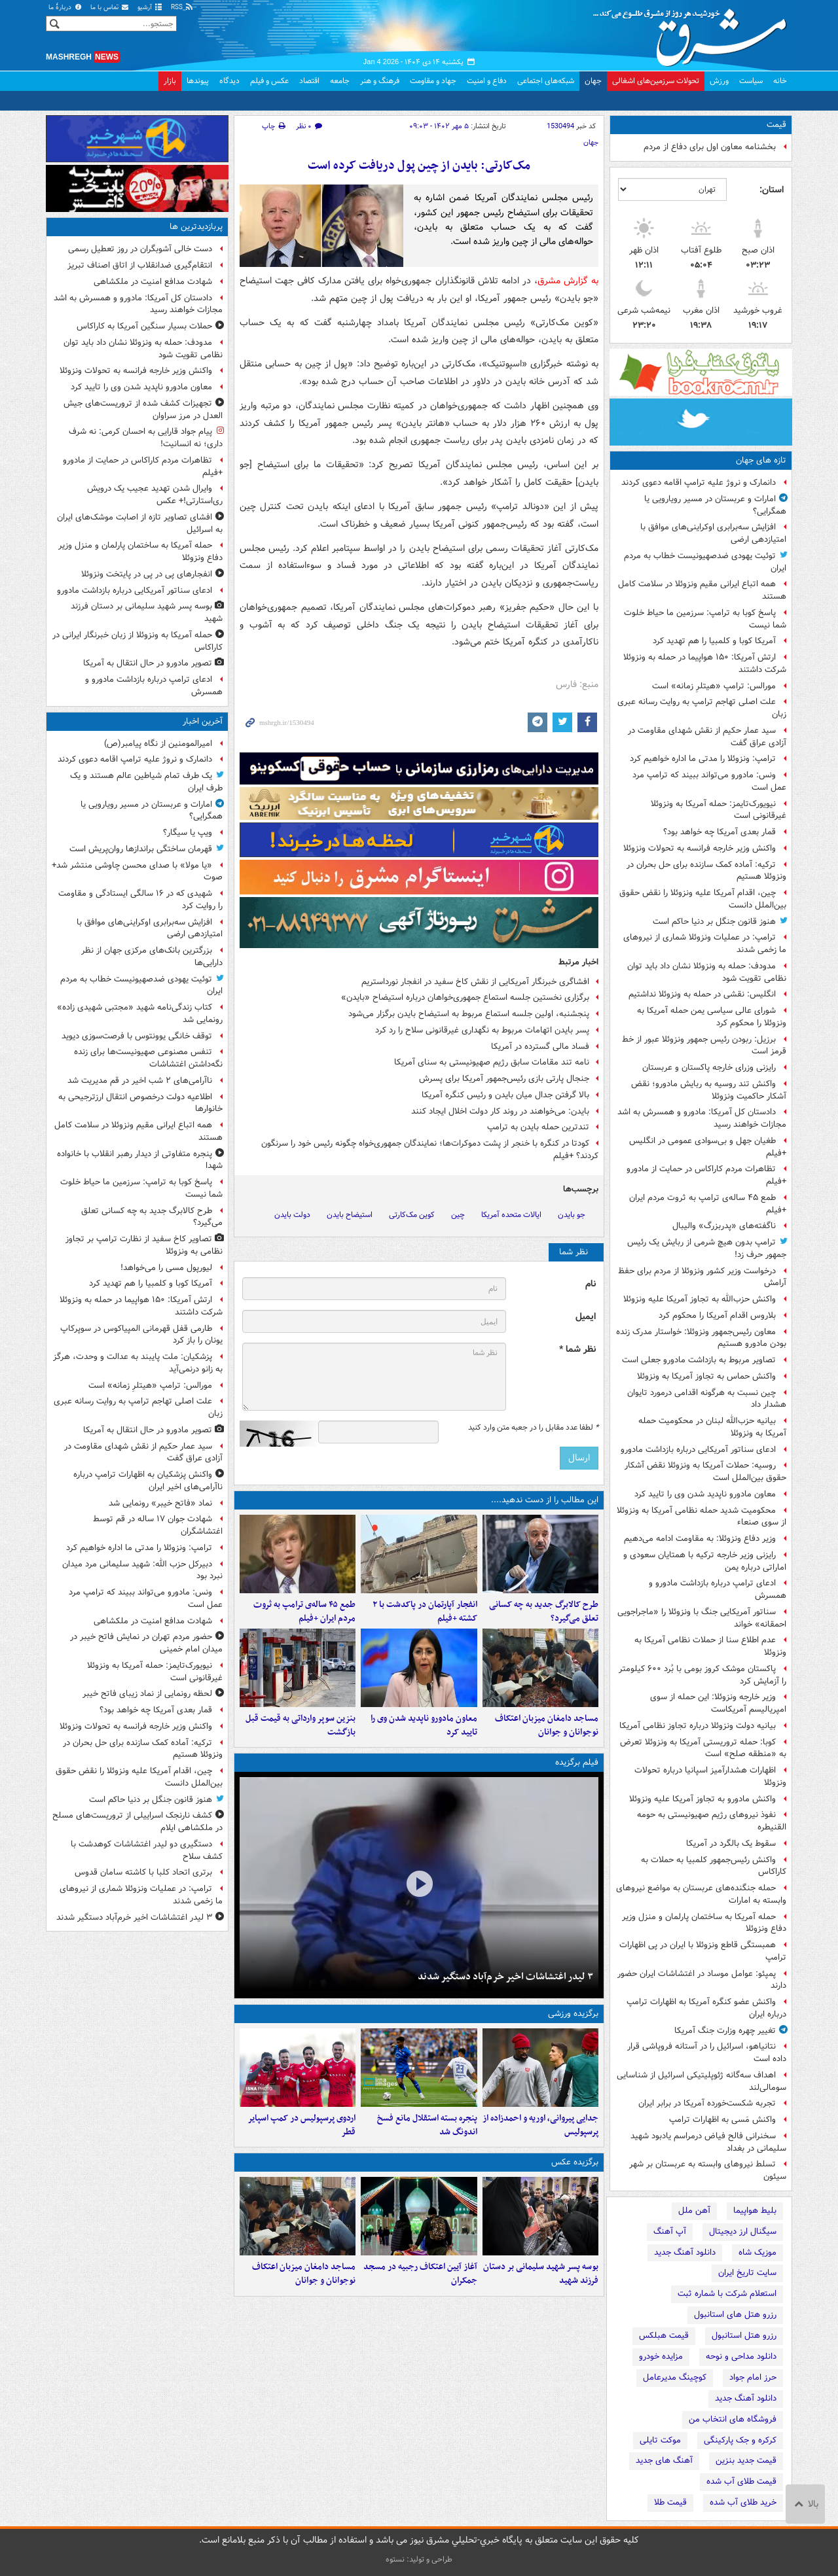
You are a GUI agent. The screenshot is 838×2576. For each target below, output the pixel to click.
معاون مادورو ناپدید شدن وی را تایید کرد (705, 1494)
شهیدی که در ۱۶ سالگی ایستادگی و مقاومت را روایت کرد (140, 899)
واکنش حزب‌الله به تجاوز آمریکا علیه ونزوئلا (699, 1299)
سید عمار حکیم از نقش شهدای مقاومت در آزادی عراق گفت (707, 736)
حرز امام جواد (752, 2377)
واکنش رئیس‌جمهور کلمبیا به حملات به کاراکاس (713, 1866)
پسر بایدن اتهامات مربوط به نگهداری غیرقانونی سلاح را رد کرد (482, 1030)
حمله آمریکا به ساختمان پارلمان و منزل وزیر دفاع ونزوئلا (704, 1923)
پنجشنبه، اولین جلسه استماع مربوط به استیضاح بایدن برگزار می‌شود (468, 1014)
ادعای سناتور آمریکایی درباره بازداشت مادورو (698, 1449)
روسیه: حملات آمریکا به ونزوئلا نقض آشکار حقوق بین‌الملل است (705, 1471)
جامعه (340, 81)
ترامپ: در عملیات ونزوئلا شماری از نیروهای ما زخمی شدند (704, 943)
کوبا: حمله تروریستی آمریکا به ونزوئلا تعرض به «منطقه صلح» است (703, 1748)
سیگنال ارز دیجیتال (742, 2231)
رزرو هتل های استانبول (735, 2314)
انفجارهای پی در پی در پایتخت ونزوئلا (146, 574)
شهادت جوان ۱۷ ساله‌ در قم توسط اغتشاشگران (158, 1525)
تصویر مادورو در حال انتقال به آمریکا (147, 663)
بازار (170, 81)
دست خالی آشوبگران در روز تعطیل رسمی (140, 249)
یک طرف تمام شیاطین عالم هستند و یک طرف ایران (146, 781)
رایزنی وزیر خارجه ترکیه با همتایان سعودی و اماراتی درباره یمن (704, 1561)
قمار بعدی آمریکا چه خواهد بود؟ (719, 832)
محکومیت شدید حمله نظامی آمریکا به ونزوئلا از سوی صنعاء (701, 1516)
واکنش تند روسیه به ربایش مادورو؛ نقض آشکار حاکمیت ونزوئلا (708, 1090)
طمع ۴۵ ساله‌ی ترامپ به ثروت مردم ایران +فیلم (707, 1203)
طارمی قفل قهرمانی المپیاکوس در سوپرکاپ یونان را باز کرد (141, 1334)
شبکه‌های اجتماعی (545, 81)
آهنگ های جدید (664, 2460)
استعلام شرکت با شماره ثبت (727, 2294)
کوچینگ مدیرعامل (674, 2377)
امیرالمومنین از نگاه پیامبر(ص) (158, 743)
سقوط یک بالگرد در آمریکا (731, 1843)
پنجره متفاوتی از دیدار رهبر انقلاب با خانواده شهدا (140, 1160)
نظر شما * (577, 1349)
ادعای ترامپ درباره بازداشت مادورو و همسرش (717, 1589)
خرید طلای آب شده (743, 2502)
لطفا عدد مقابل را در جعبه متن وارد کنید (533, 1428)
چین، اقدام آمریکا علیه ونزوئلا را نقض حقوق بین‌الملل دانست (702, 899)
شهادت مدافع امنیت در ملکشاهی (153, 281)
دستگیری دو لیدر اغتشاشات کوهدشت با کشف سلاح (147, 1850)
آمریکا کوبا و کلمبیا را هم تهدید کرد (714, 641)
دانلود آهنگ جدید (685, 2252)
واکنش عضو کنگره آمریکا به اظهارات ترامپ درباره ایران (706, 2008)
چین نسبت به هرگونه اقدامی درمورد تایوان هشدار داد (706, 1398)
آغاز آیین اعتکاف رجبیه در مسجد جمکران (420, 2273)
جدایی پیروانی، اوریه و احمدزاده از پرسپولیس (540, 2125)
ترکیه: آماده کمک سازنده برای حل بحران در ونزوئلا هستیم (706, 870)
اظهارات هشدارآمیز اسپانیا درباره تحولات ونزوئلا (710, 1776)
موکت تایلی (660, 2440)
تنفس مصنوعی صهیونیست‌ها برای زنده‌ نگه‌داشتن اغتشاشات (148, 1058)
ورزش (719, 81)
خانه (780, 81)
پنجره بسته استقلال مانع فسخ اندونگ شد (427, 2125)
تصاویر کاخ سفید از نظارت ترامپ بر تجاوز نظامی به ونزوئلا (144, 1245)
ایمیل (585, 1317)
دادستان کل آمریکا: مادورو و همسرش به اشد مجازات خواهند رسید (701, 1118)
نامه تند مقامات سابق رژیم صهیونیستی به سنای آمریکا (491, 1062)
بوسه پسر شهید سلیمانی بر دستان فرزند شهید (540, 2273)
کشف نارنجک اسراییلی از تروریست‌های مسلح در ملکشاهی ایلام (137, 1821)
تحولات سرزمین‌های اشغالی (655, 81)
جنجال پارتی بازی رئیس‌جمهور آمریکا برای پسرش (504, 1078)
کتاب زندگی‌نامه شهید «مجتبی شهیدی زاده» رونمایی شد (140, 1013)
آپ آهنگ (669, 2231)
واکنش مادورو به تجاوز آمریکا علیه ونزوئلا (702, 1799)
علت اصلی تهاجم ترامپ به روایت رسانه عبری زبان (701, 708)
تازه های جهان (761, 460)
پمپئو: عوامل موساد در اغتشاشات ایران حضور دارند (701, 1979)
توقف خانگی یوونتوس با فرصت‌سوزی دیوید (137, 1036)
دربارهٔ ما (65, 7)
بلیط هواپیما (754, 2210)
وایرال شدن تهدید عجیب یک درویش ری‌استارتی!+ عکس (155, 494)
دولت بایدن (292, 1215)
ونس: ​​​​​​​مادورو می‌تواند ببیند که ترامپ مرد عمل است (709, 781)
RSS (182, 7)
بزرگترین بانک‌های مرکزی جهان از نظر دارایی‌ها (152, 956)
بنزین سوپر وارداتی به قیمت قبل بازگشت (300, 1725)
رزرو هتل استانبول (744, 2335)
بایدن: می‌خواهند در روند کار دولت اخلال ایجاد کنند (500, 1111)
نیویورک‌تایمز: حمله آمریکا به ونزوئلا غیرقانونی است (718, 810)
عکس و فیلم (269, 81)
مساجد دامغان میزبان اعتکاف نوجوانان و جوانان (546, 1725)
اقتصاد (309, 81)
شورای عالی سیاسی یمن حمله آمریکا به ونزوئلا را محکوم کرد (711, 1016)
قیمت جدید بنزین (746, 2460)
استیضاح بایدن (350, 1215)
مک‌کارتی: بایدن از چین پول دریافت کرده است (419, 166)
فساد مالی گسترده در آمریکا (540, 1046)
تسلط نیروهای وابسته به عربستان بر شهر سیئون (707, 2170)
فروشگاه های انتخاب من (732, 2419)
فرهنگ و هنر (379, 81)
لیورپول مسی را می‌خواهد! (166, 1268)
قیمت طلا (670, 2502)
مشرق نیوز (694, 32)
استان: (771, 190)
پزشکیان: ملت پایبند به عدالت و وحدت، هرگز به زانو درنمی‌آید (138, 1362)
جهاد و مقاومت (433, 81)
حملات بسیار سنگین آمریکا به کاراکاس (144, 326)
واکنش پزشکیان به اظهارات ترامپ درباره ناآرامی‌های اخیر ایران (148, 1480)
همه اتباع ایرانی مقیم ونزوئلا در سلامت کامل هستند (702, 590)
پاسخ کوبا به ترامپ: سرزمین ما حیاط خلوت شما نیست (705, 619)
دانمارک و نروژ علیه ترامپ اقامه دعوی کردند (698, 482)
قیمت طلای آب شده (741, 2481)
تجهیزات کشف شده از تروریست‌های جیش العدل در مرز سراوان (143, 409)
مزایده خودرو (661, 2356)
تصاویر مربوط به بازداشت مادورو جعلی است (699, 1360)
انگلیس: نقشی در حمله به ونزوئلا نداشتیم (702, 994)
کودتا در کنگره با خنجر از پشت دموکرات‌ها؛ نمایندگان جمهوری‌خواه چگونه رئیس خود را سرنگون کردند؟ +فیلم (429, 1149)
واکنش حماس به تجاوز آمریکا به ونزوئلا (706, 1376)
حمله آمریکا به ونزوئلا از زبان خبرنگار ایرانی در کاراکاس (137, 641)
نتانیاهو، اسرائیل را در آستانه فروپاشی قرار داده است (706, 2052)
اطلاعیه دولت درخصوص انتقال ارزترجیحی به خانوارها (140, 1103)
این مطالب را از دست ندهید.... (544, 1500)
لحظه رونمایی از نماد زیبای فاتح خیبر (147, 1693)
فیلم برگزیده (576, 1762)
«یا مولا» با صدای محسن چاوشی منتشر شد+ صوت (137, 871)
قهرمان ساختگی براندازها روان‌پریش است (140, 849)
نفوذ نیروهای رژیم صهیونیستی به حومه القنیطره (711, 1820)
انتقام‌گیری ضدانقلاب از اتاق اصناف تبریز (139, 265)
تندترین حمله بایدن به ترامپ (538, 1127)
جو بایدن (571, 1215)
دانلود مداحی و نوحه (741, 2356)
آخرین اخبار (203, 721)
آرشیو (150, 7)
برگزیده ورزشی (573, 2013)
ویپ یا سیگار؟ (187, 832)
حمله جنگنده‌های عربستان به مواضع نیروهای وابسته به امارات (701, 1894)
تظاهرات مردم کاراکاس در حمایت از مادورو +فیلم (706, 1175)
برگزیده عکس (574, 2162)
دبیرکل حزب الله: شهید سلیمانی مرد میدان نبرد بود (142, 1570)
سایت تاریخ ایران (747, 2273)
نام (590, 1284)
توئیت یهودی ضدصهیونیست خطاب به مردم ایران (705, 562)
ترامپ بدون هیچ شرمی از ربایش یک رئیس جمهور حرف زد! (706, 1248)
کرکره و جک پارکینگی (740, 2440)
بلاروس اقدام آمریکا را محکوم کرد (717, 1315)
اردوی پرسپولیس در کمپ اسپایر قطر (301, 2125)
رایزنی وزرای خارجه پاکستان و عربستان (709, 1067)
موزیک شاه (757, 2252)
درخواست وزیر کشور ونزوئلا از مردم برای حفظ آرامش (702, 1277)
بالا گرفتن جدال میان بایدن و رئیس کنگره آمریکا (505, 1095)
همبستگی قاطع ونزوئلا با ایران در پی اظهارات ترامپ (702, 1951)
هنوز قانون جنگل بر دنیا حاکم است (714, 921)
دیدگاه (229, 81)
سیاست (751, 81)
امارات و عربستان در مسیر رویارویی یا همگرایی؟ (715, 505)
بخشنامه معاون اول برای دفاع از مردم (710, 147)
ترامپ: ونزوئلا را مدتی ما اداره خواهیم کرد (703, 758)
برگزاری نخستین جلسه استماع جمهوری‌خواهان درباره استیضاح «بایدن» (465, 997)
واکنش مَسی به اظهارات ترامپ (722, 2119)
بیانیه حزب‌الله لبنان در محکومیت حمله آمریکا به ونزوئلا (712, 1427)
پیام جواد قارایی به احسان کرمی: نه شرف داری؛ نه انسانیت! (146, 437)
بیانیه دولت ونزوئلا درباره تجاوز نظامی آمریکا (697, 1726)
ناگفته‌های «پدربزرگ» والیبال (724, 1226)
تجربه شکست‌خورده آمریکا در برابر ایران (707, 2103)
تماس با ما (110, 7)
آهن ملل (694, 2210)
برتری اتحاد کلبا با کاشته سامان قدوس (143, 1872)
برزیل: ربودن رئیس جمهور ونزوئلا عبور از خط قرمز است (704, 1045)
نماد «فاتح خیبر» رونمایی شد (160, 1503)
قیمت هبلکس (664, 2335)
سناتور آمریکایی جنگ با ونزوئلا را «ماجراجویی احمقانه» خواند (701, 1618)
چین (458, 1215)
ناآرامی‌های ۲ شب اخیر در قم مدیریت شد (139, 1080)
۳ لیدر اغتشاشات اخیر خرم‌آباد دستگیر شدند (505, 1976)
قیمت (776, 125)
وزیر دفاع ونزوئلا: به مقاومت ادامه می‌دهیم (700, 1538)
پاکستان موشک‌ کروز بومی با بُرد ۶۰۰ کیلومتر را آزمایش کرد (702, 1675)
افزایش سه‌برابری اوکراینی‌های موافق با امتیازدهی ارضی (713, 533)
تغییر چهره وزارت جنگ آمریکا (725, 2030)
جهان (593, 81)
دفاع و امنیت (487, 81)
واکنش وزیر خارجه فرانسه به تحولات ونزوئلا (699, 848)
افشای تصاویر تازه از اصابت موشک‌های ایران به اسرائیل (140, 523)
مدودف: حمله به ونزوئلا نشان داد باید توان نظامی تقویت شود (706, 972)
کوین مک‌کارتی (412, 1215)
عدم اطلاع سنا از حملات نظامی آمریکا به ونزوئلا (710, 1646)
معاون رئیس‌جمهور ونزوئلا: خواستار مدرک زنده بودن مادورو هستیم (701, 1338)
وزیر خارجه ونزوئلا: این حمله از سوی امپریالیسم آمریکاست (718, 1703)
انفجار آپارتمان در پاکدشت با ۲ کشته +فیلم (425, 1611)
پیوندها (198, 81)
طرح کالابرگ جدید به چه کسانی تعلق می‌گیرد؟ (543, 1611)
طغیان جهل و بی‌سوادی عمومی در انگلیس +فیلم (707, 1147)
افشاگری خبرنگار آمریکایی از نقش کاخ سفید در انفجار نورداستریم (475, 982)
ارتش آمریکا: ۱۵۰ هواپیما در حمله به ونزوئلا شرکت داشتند (704, 663)
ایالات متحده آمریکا (511, 1215)
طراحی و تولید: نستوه (419, 2559)
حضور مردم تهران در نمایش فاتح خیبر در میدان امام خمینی (146, 1643)
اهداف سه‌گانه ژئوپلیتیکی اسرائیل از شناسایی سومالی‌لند (701, 2081)
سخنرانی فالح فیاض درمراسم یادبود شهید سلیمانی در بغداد (708, 2142)
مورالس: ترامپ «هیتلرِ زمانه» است (714, 686)
